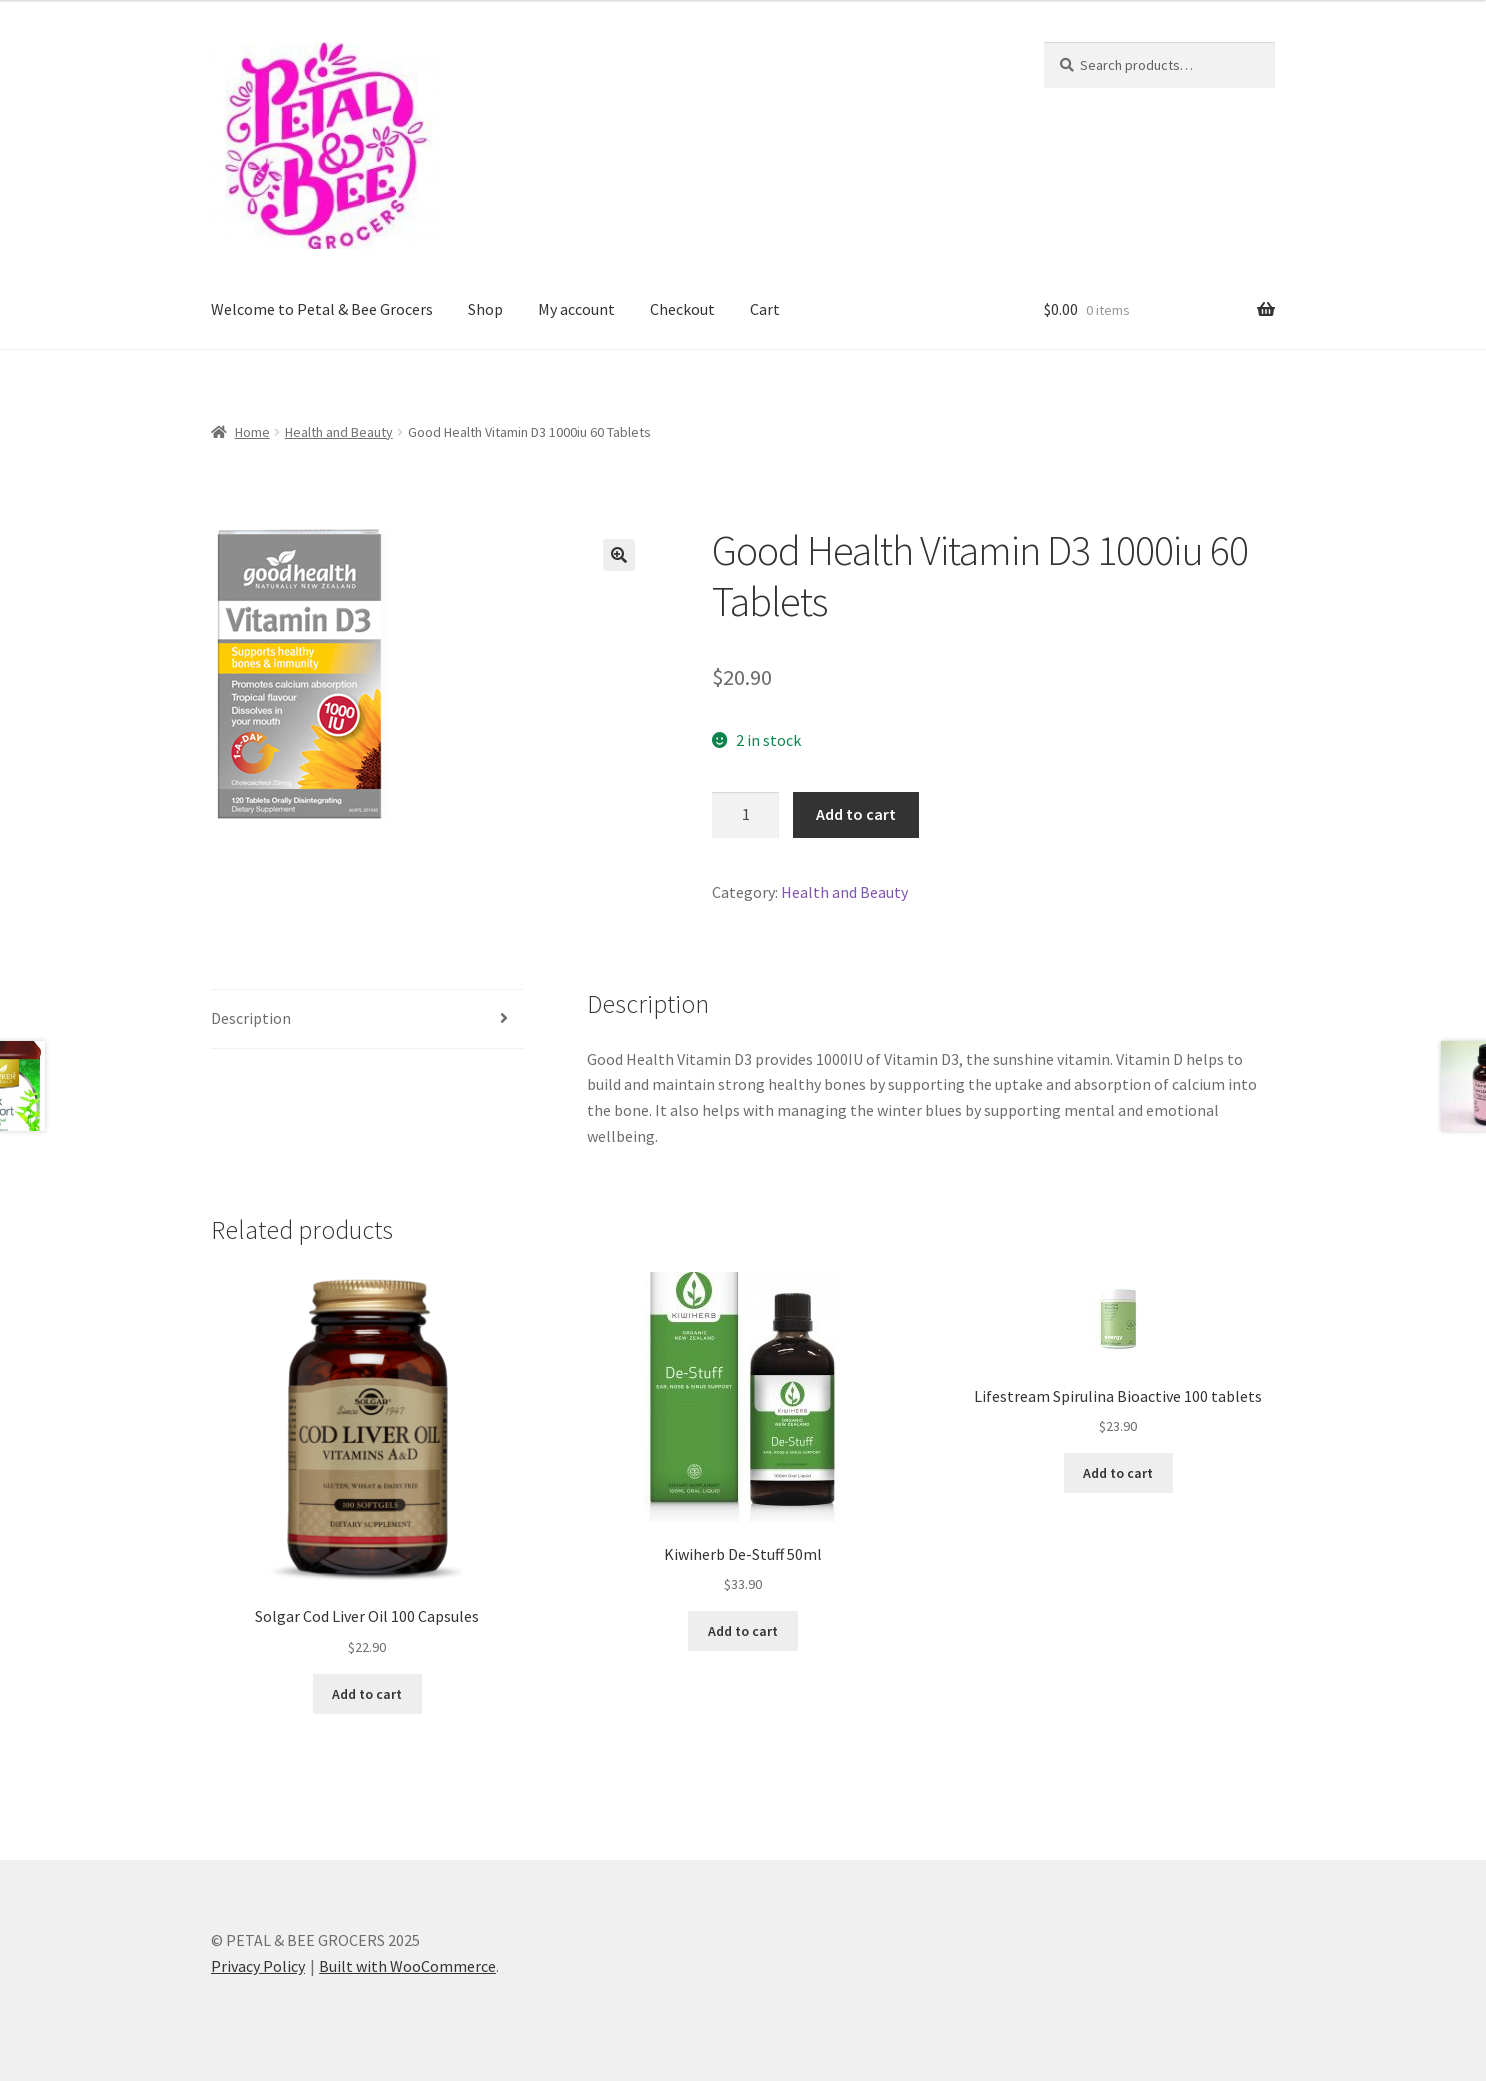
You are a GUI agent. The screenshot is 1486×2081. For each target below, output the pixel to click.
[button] (619, 555)
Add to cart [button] (367, 1694)
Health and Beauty (339, 432)
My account (576, 309)
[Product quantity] (746, 815)
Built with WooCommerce (407, 1966)
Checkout (682, 309)
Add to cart (856, 814)
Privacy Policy (258, 1966)
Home (252, 432)
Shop (485, 309)
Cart (765, 309)
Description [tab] (251, 1018)
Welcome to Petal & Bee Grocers (322, 309)
